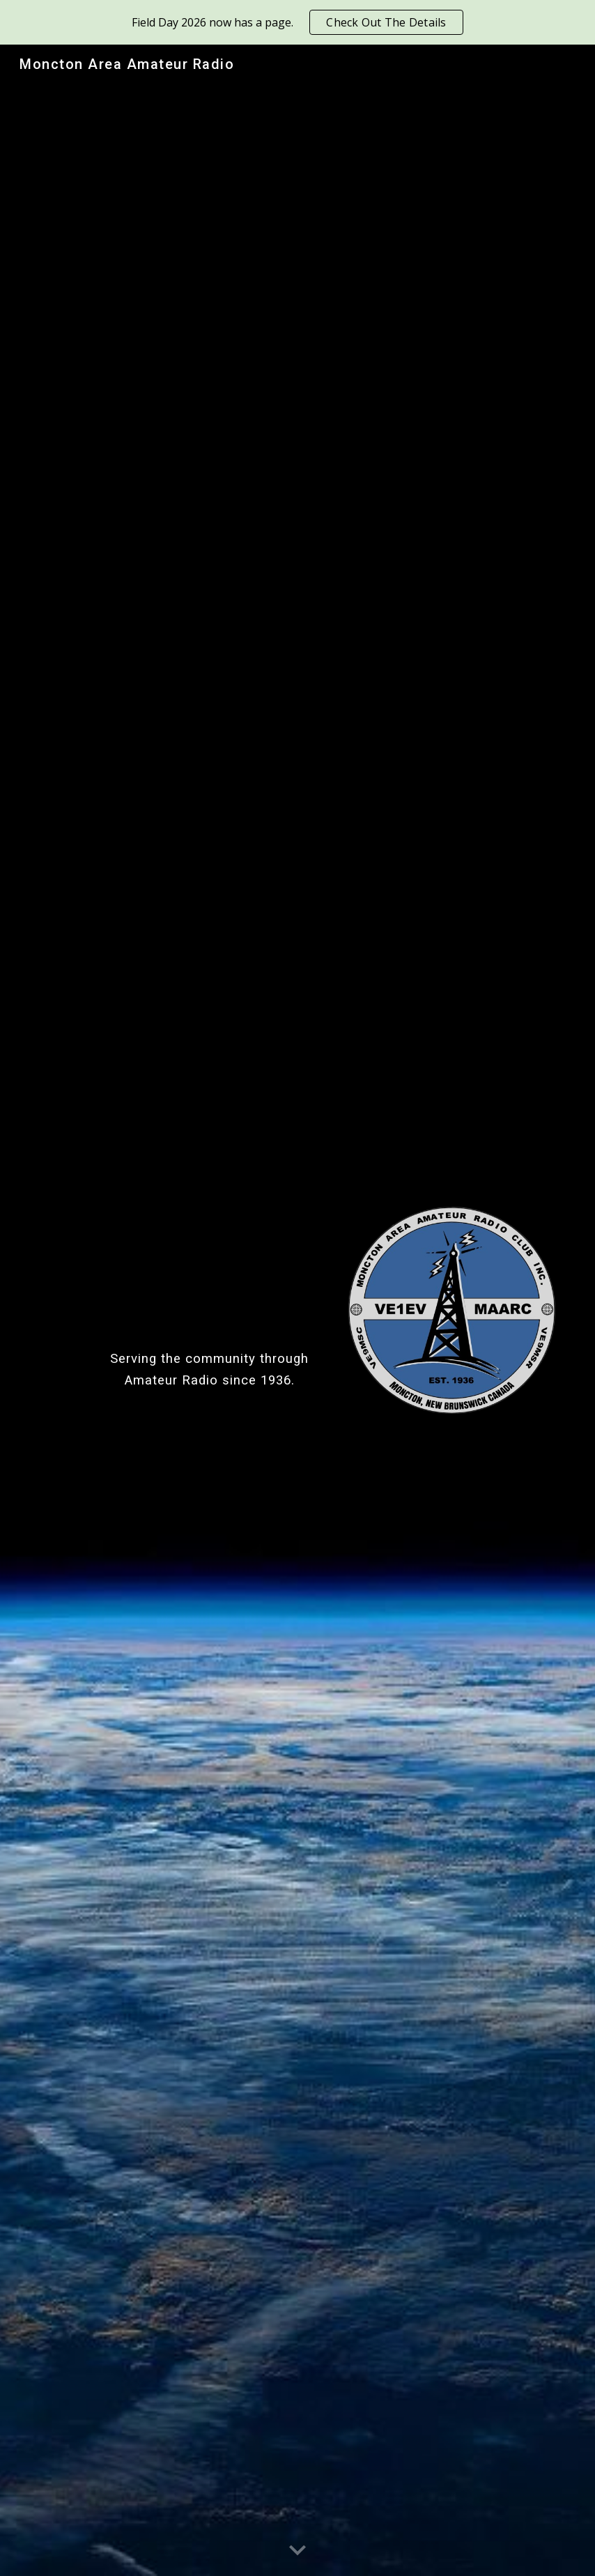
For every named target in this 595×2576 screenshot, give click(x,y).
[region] (297, 22)
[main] (209, 1301)
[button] (297, 2551)
